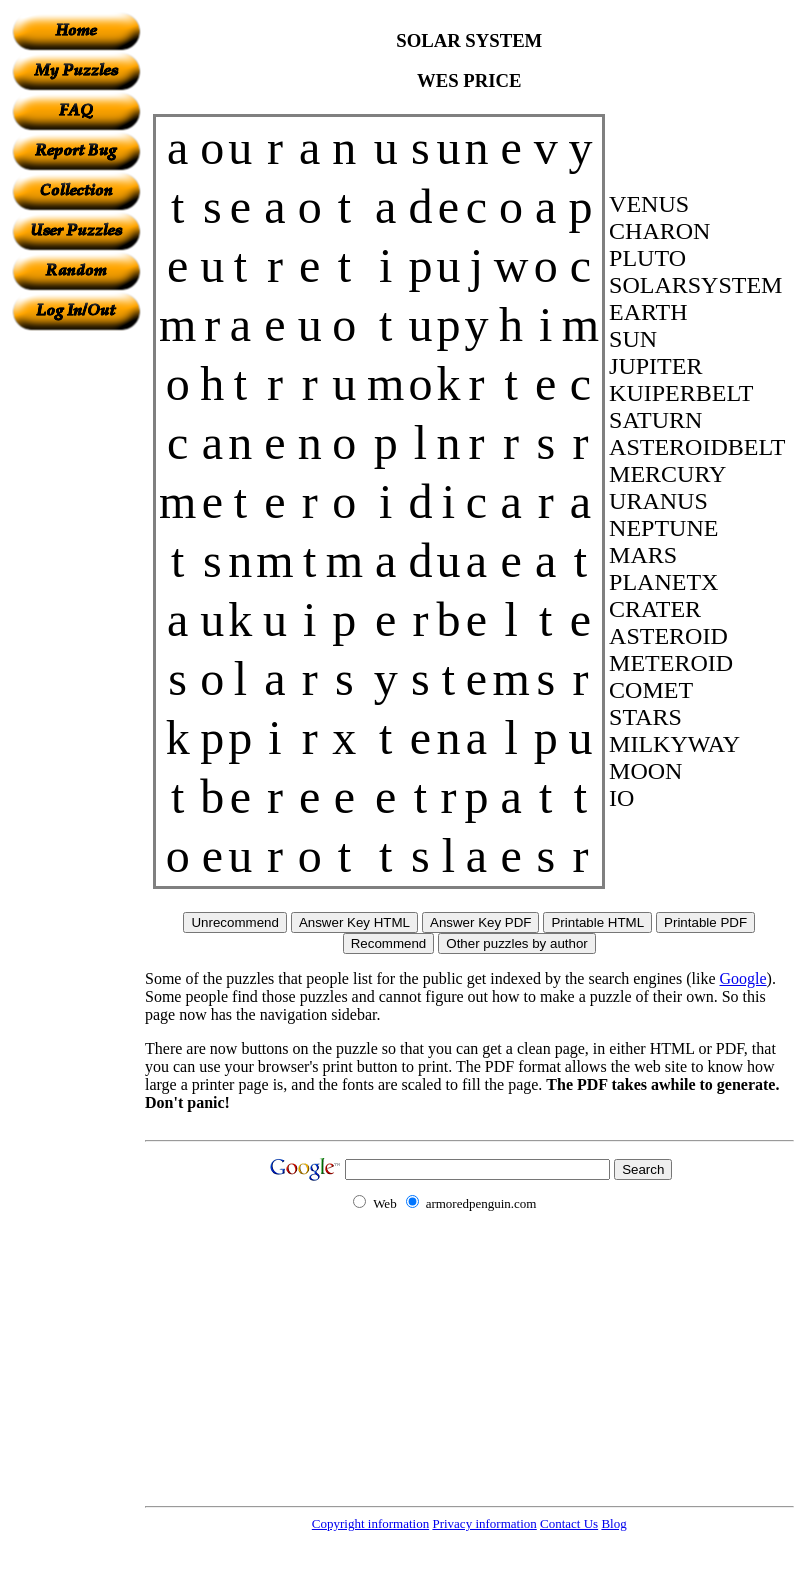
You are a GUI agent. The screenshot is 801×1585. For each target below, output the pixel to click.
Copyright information (370, 1523)
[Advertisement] (76, 631)
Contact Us (569, 1523)
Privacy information (484, 1523)
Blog (613, 1523)
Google (743, 978)
